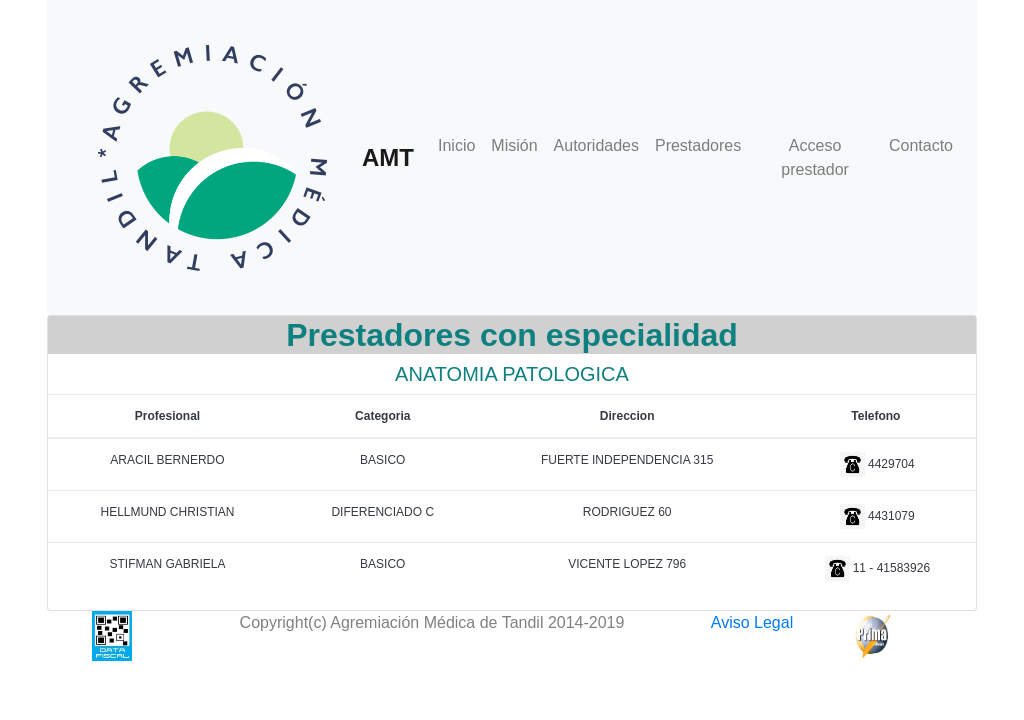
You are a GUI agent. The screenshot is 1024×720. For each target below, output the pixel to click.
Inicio (456, 145)
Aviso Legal (752, 622)
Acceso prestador (815, 157)
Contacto (921, 145)
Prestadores (698, 145)
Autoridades (596, 145)
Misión (514, 145)
